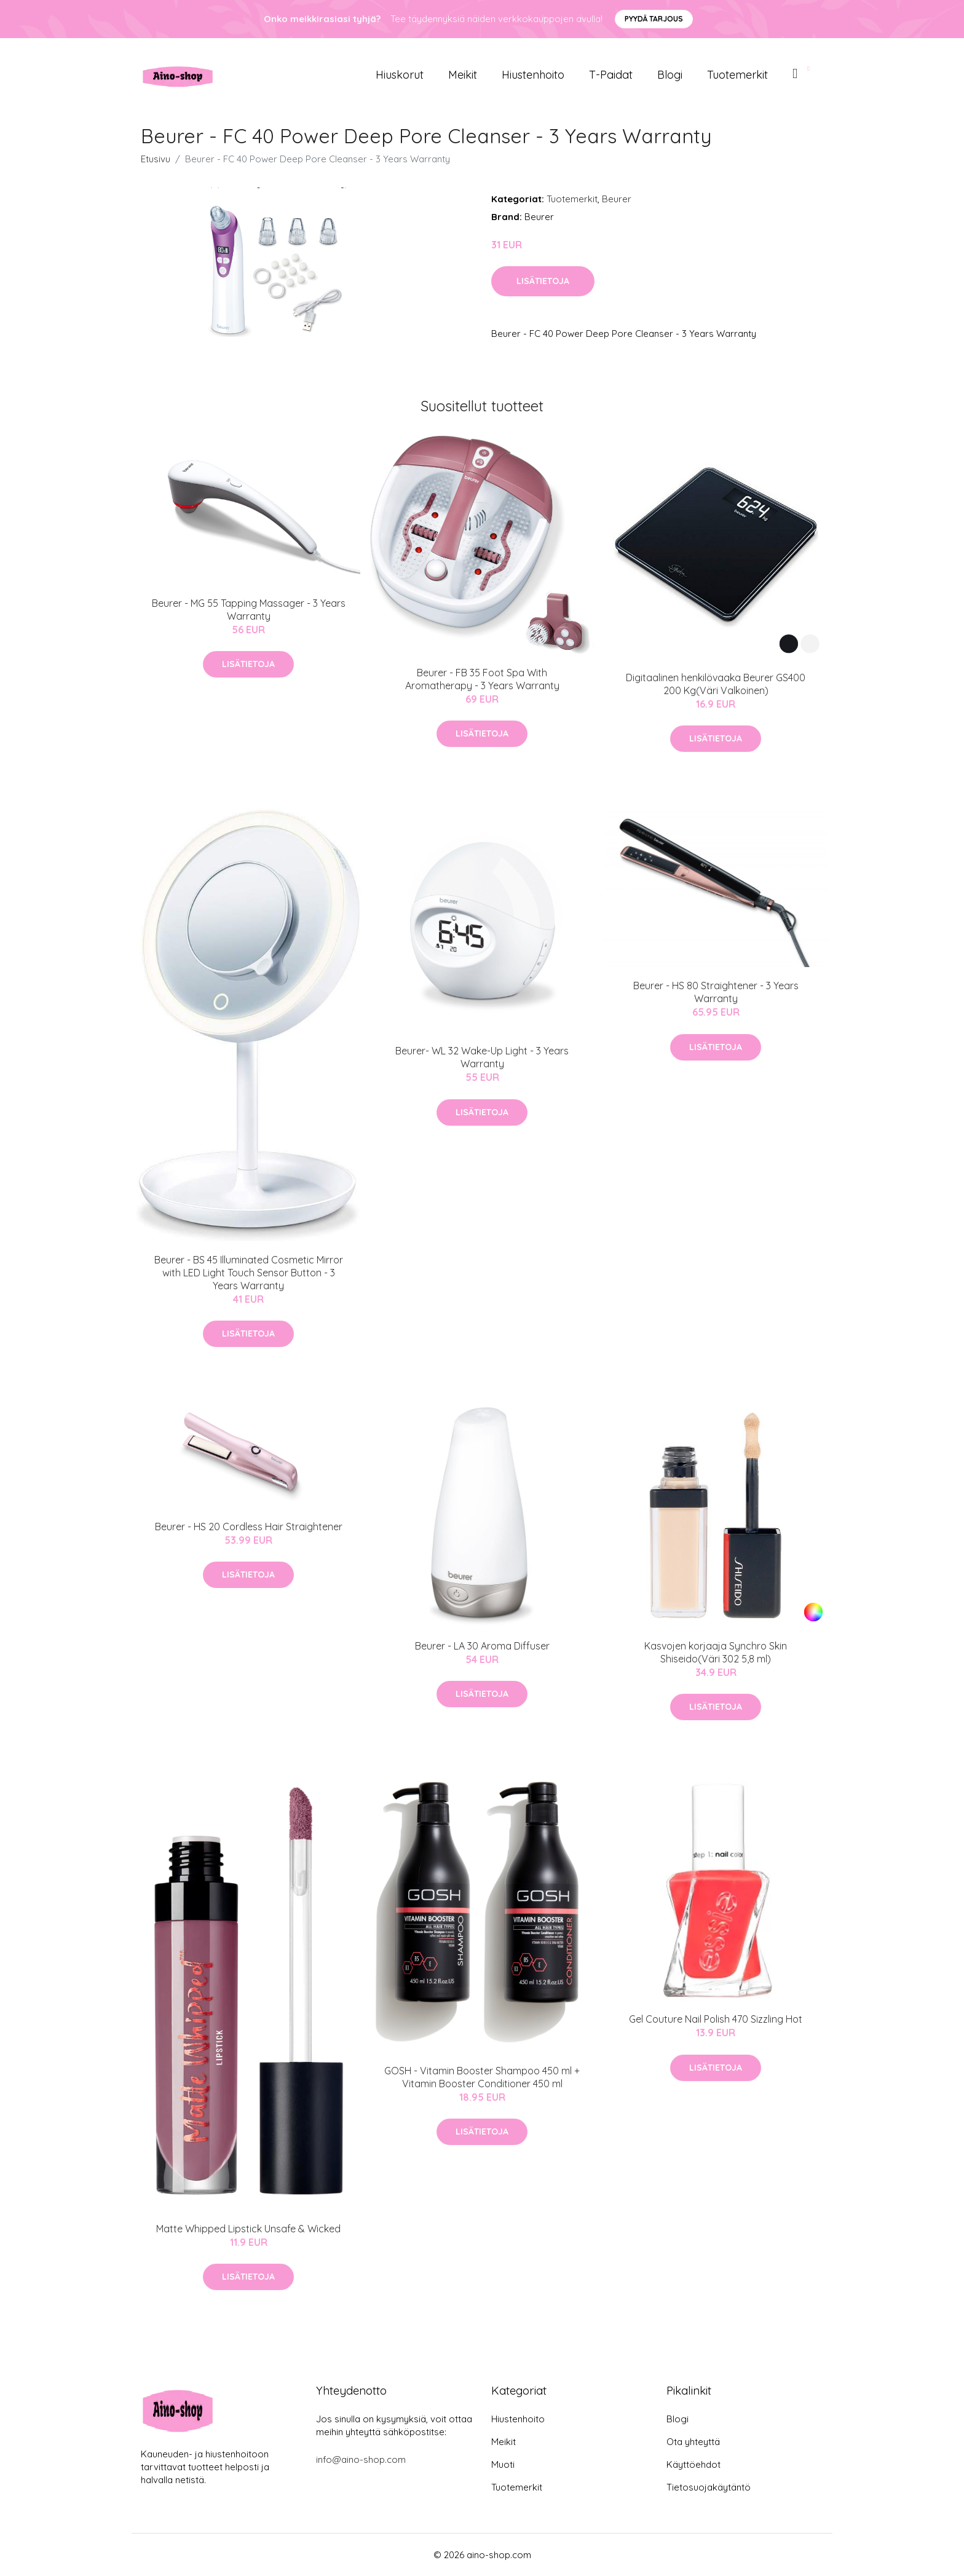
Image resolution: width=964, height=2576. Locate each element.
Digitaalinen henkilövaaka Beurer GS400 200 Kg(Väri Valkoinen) (715, 684)
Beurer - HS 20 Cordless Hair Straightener (248, 1526)
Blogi (669, 75)
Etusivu (155, 159)
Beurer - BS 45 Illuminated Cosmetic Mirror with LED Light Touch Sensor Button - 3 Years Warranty (248, 1273)
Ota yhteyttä (693, 2442)
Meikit (462, 75)
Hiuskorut (400, 75)
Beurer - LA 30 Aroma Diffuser (482, 1646)
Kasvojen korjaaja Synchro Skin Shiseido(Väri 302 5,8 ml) (715, 1652)
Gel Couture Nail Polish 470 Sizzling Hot (715, 2019)
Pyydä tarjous (654, 18)
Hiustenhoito (533, 75)
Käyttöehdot (693, 2464)
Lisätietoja (542, 280)
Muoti (503, 2464)
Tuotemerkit (737, 75)
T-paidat (611, 75)
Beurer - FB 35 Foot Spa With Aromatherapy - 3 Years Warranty (482, 679)
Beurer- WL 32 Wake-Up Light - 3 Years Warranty (482, 1057)
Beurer (616, 199)
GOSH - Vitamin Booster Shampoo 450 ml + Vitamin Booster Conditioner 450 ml (482, 2077)
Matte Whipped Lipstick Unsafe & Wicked (248, 2228)
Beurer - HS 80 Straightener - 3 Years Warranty (716, 992)
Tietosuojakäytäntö (708, 2487)
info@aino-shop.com (361, 2459)
